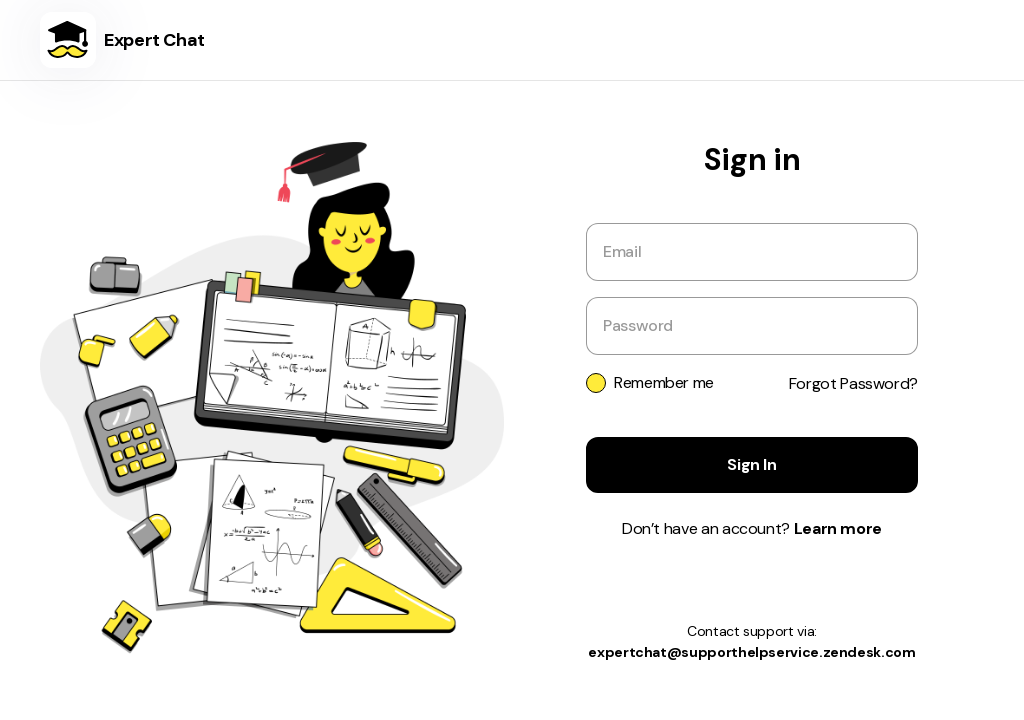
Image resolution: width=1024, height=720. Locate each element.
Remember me (664, 382)
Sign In (751, 464)
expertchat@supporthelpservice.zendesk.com (751, 652)
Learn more (838, 528)
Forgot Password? (853, 383)
